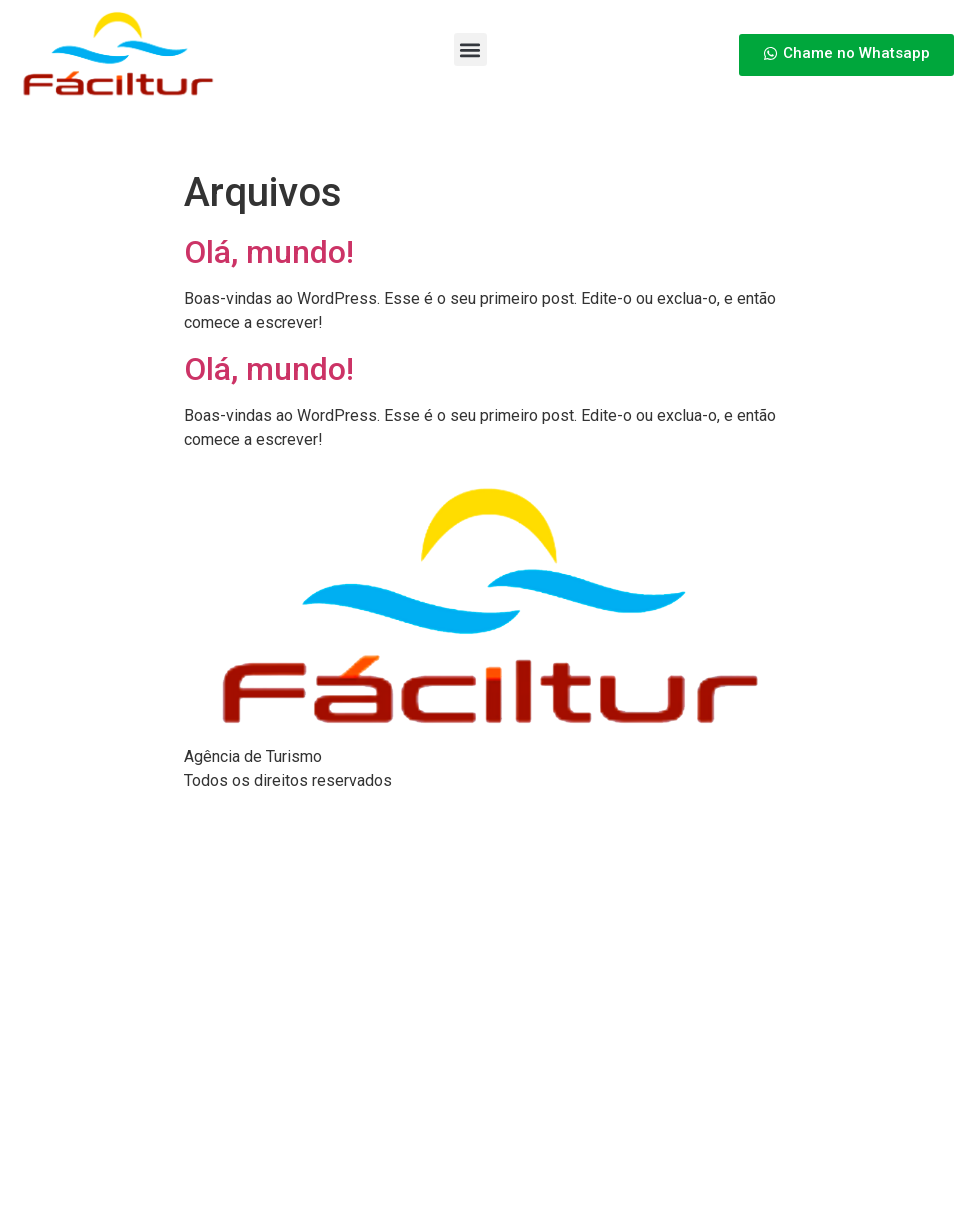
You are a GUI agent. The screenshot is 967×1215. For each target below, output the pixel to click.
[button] (470, 49)
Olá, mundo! (269, 252)
